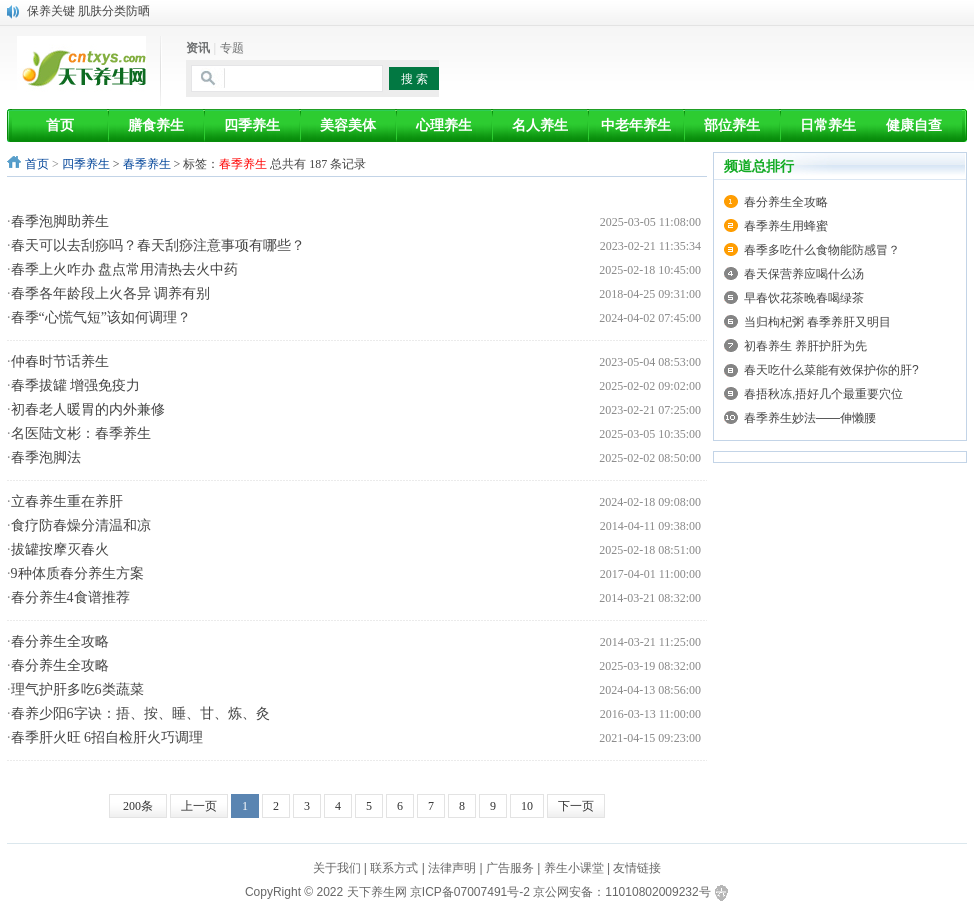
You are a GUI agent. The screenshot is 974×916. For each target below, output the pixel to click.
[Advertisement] (366, 194)
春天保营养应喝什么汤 (804, 274)
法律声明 (452, 868)
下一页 (576, 806)
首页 (37, 164)
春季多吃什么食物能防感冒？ (822, 250)
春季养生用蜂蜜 (786, 226)
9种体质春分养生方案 (77, 573)
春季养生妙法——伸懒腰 (810, 418)
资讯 (198, 48)
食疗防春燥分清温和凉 (81, 525)
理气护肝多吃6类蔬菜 (77, 689)
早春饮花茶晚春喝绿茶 (804, 298)
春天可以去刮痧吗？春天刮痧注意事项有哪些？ (158, 245)
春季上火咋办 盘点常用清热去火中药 (125, 269)
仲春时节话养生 (60, 361)
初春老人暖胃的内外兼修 (88, 409)
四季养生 (86, 164)
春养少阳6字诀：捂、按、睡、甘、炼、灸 (140, 713)
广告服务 (510, 868)
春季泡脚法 (46, 457)
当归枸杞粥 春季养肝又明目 (817, 322)
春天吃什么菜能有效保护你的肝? (831, 370)
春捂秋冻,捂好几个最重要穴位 (823, 394)
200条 (138, 806)
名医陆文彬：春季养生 (81, 433)
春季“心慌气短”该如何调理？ (101, 317)
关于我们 (337, 868)
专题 (232, 48)
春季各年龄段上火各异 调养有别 (111, 293)
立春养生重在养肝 (67, 501)
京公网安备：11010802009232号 (621, 892)
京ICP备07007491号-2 (470, 892)
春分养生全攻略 (60, 641)
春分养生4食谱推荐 (70, 597)
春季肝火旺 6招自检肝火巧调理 (107, 737)
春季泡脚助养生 (60, 221)
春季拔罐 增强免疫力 (76, 385)
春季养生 (147, 164)
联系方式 (394, 868)
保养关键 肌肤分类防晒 (88, 11)
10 (527, 806)
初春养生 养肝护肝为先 (805, 346)
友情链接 (637, 868)
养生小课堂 (574, 868)
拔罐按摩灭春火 (60, 549)
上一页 (199, 806)
